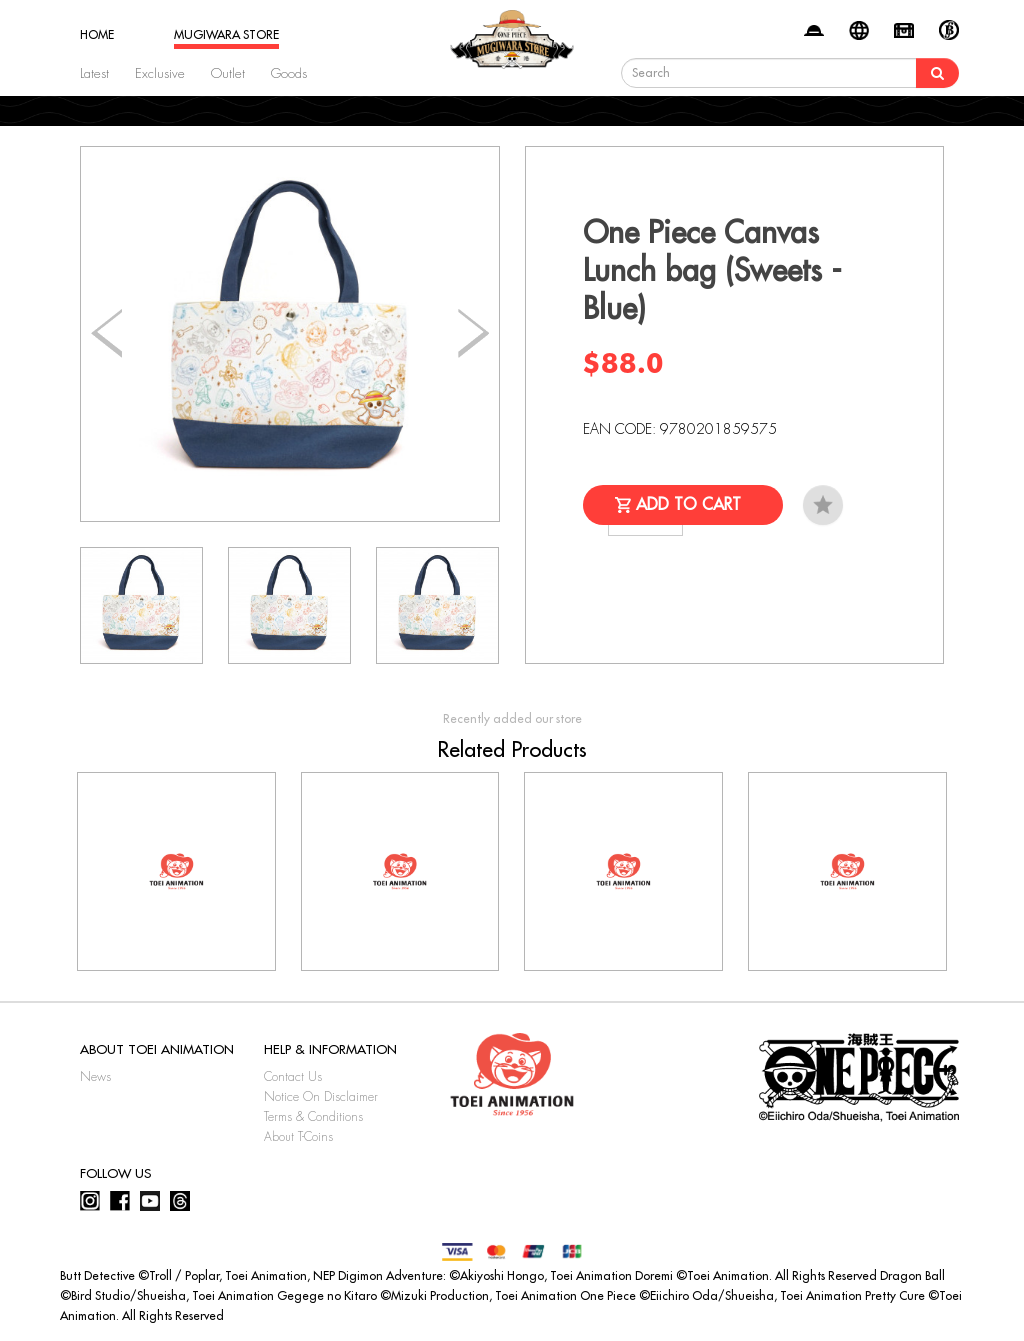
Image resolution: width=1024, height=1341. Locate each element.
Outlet (228, 73)
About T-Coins (298, 1137)
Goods (289, 73)
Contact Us (293, 1077)
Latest (94, 73)
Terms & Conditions (313, 1117)
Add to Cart (688, 505)
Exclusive (160, 73)
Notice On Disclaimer (321, 1097)
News (95, 1077)
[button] (473, 334)
